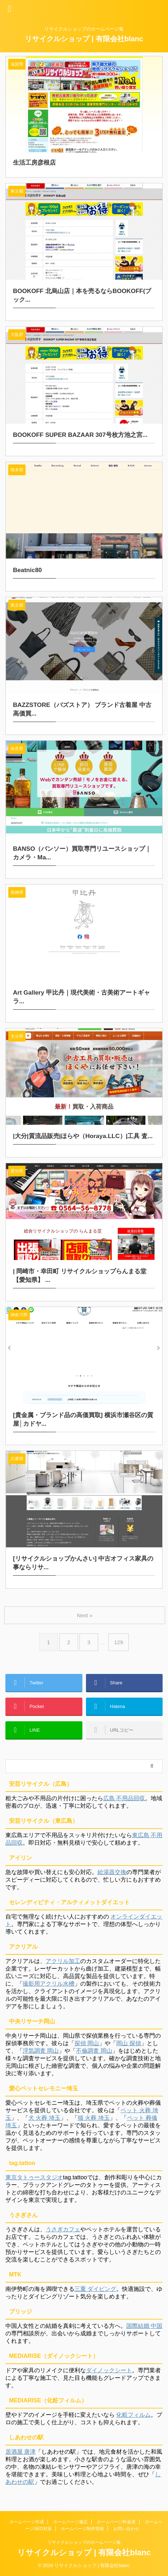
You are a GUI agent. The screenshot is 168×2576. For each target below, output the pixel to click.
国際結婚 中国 (144, 2326)
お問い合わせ (126, 2528)
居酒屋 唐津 (20, 2452)
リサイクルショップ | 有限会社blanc (84, 39)
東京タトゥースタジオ (34, 2177)
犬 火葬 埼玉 (44, 2118)
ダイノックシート (109, 2370)
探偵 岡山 (86, 2043)
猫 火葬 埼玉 (94, 2118)
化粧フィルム (133, 2415)
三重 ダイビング (95, 2289)
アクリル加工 (63, 1961)
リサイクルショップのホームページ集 (84, 2542)
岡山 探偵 (128, 2043)
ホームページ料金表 (116, 2521)
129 (118, 1642)
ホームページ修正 (70, 2521)
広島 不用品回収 (124, 1798)
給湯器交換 (111, 1872)
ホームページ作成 (26, 2521)
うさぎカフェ (63, 2229)
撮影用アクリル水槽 (48, 1984)
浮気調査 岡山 (41, 2051)
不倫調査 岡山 (94, 2051)
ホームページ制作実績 (82, 2528)
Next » (84, 1615)
